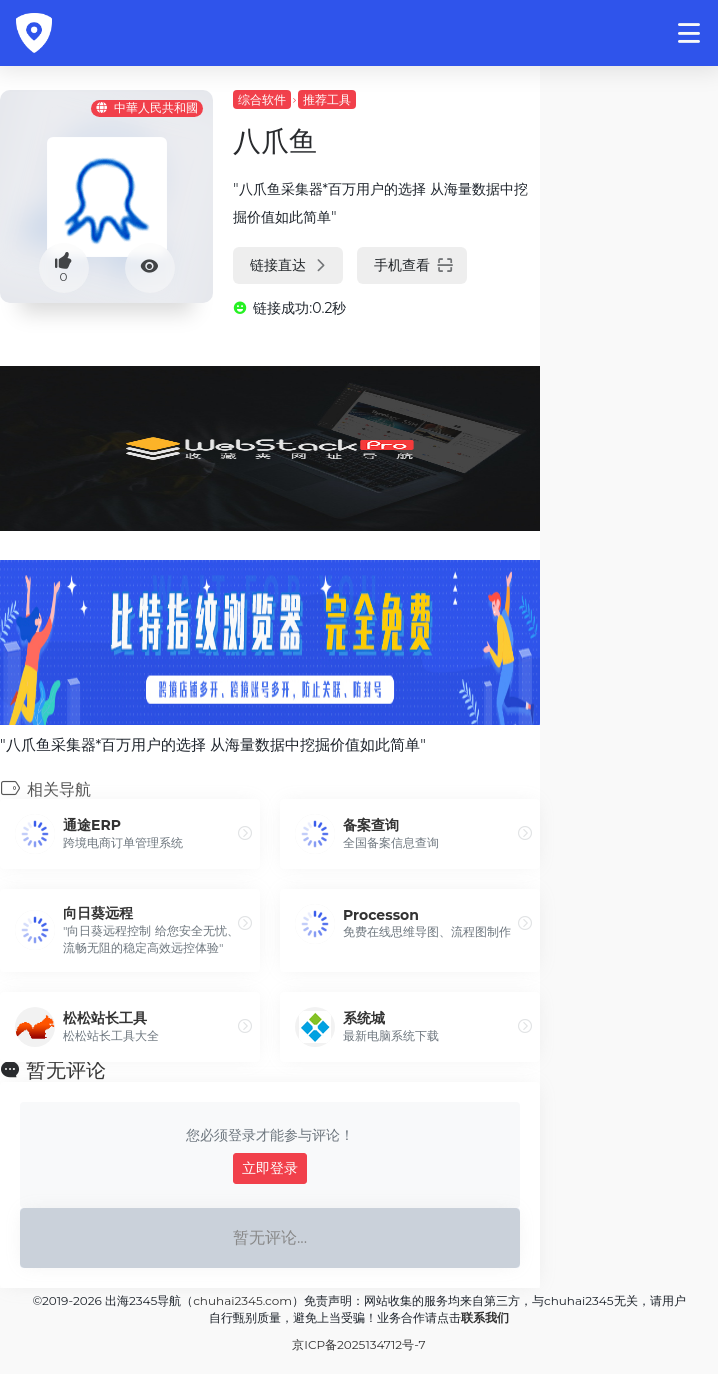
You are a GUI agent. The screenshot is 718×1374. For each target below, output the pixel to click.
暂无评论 (66, 1070)
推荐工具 (327, 99)
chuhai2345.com (242, 1300)
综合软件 (262, 99)
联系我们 (485, 1317)
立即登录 (270, 1168)
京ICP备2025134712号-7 (358, 1344)
